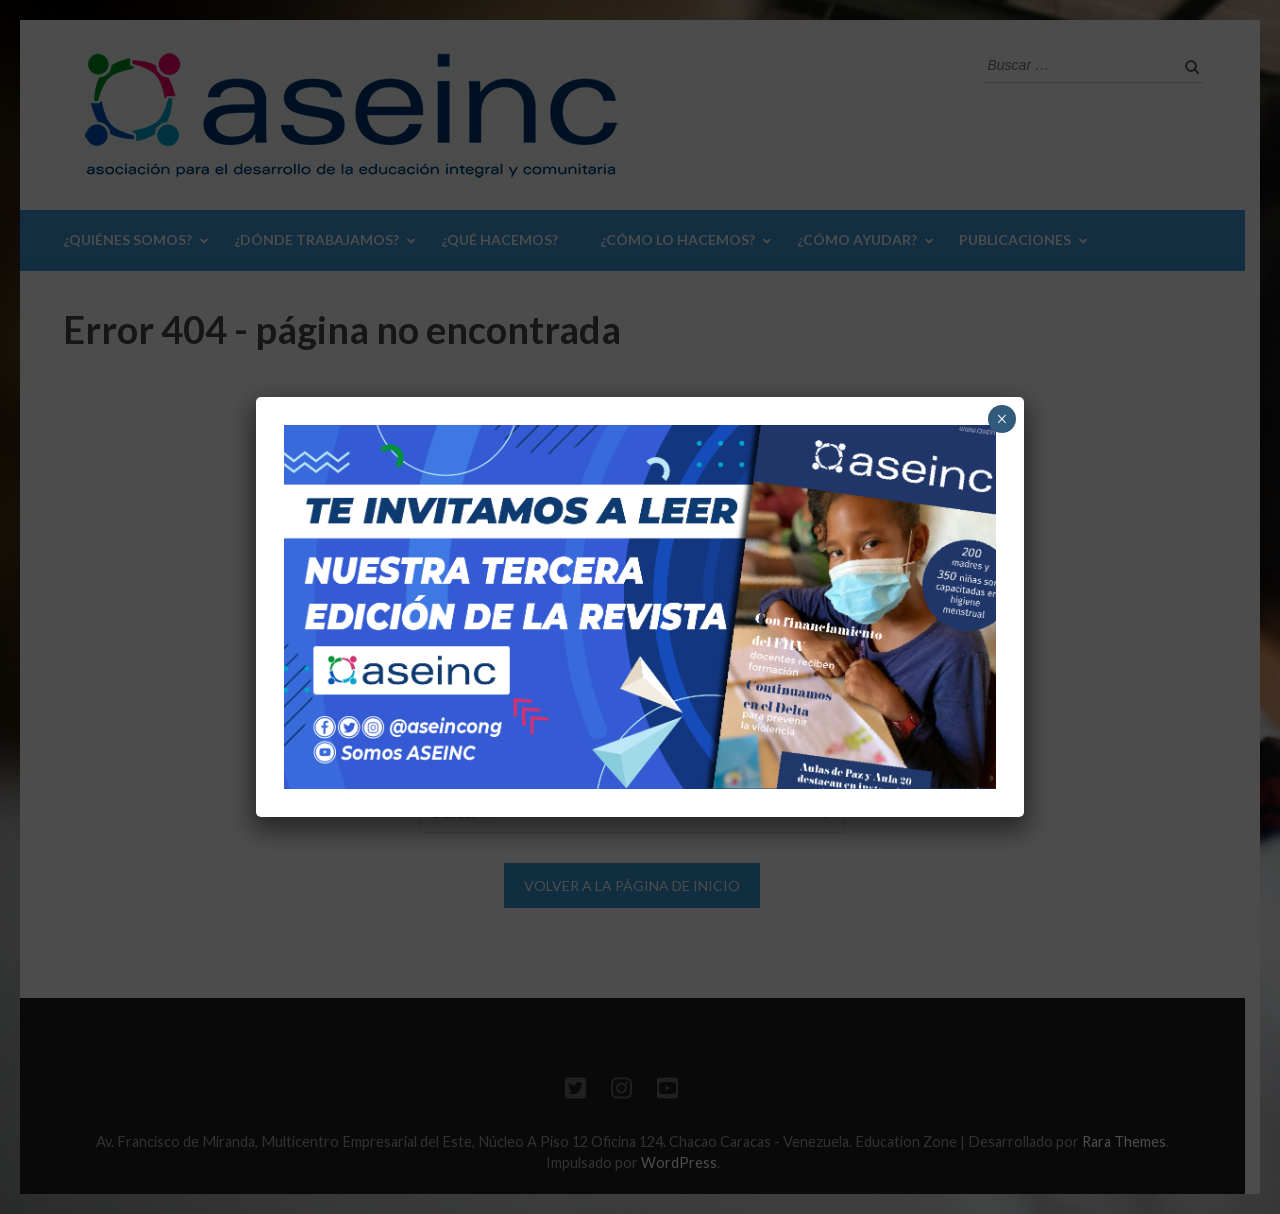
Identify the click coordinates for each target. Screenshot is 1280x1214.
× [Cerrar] (1001, 419)
